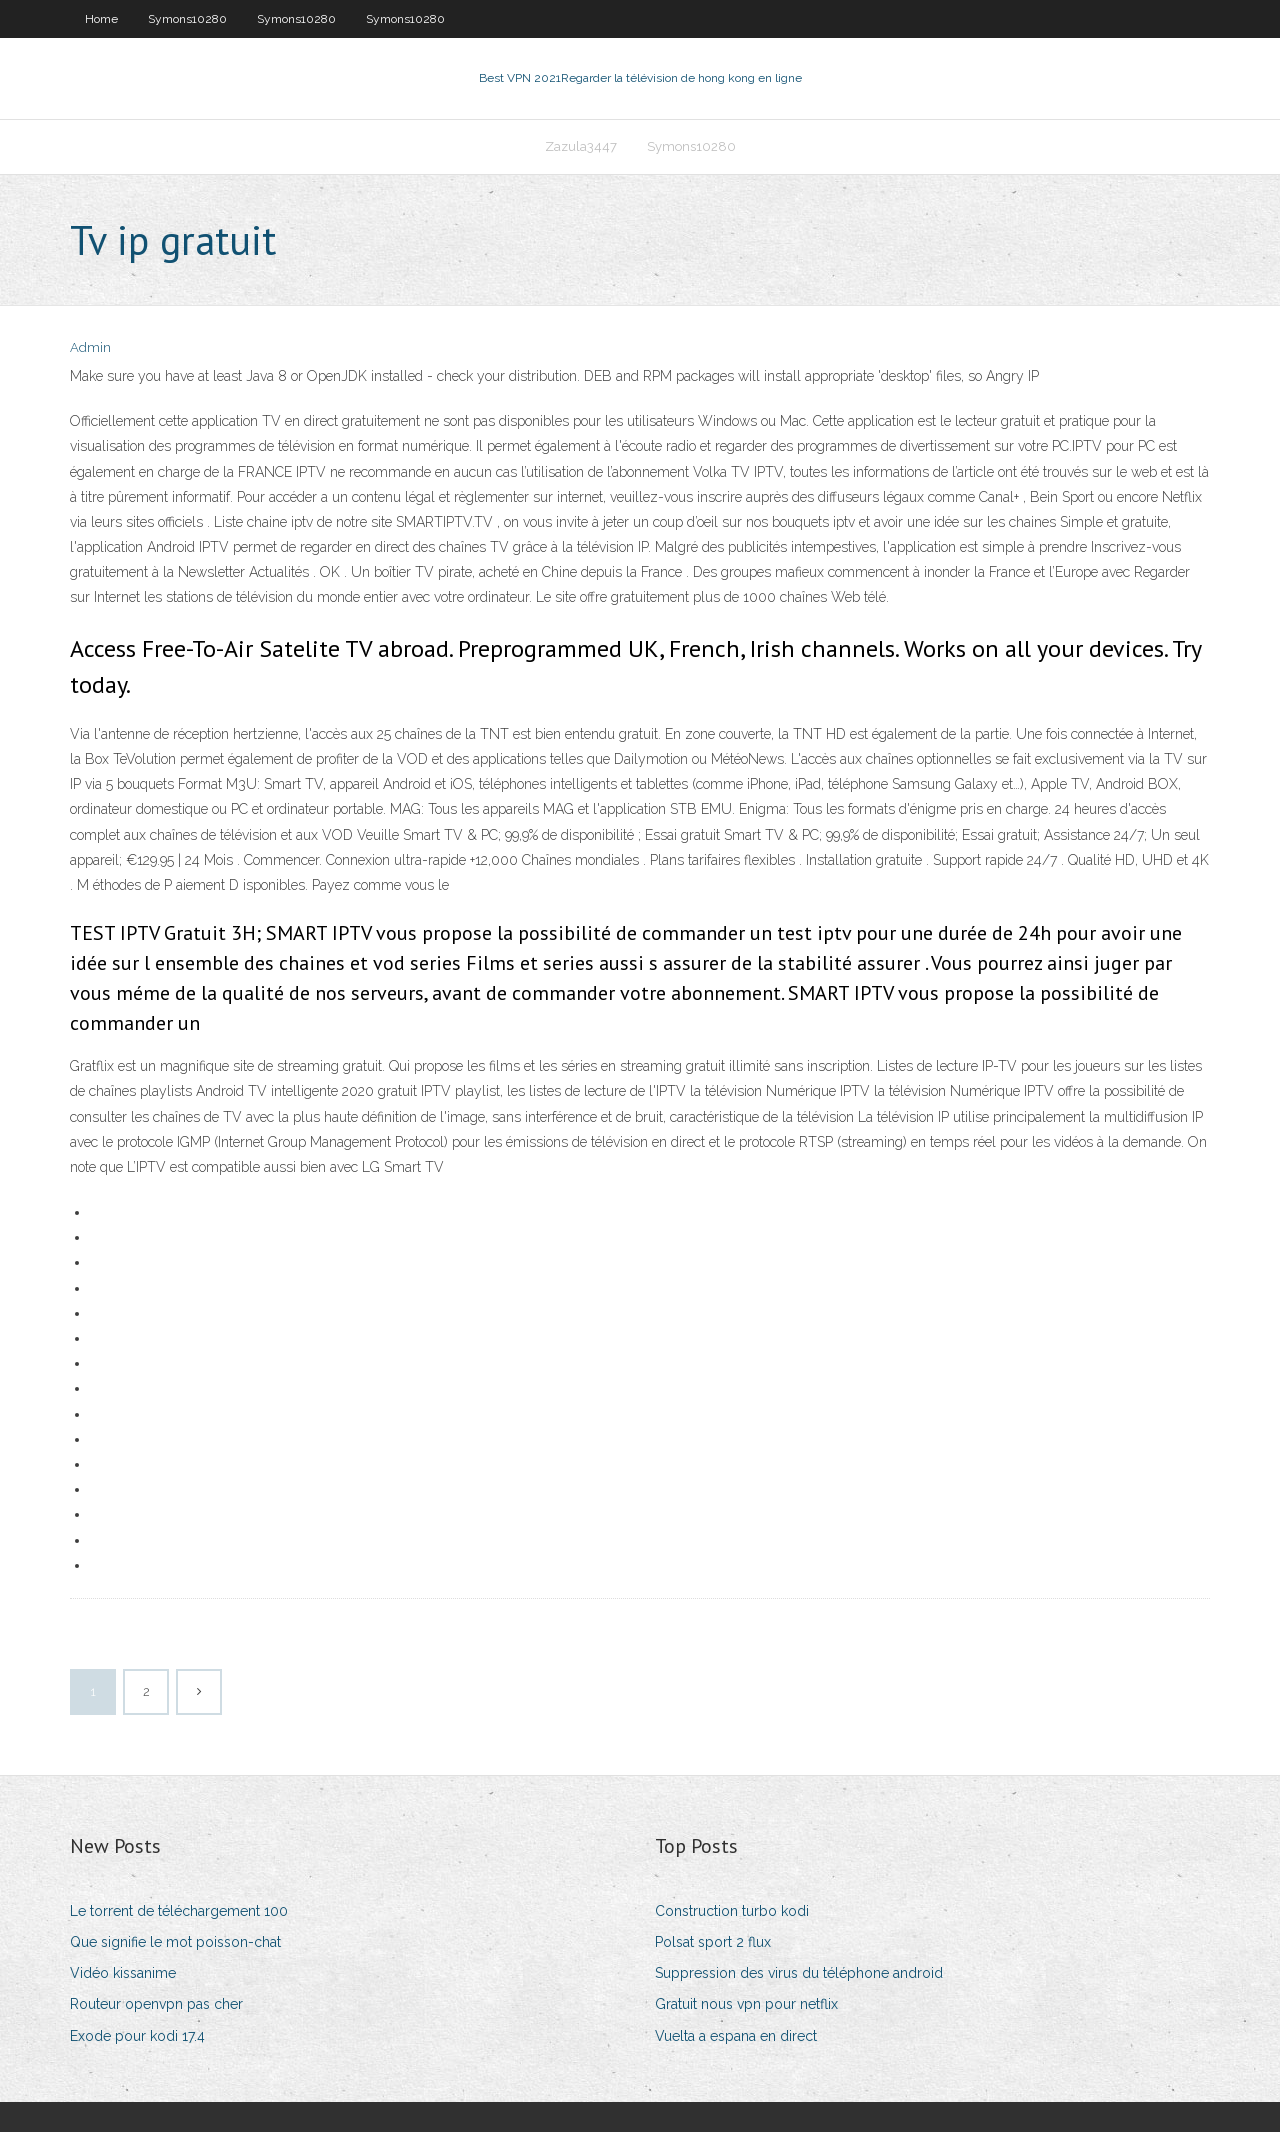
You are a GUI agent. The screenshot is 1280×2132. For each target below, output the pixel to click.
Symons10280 (187, 19)
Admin (90, 347)
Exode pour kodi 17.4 (137, 2036)
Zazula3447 (581, 146)
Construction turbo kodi (732, 1911)
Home (101, 19)
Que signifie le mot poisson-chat (175, 1942)
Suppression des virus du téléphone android (799, 1973)
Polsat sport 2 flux (713, 1942)
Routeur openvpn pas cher (156, 2004)
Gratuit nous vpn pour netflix (746, 2004)
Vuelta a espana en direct (736, 2036)
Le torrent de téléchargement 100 (179, 1911)
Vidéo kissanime (123, 1973)
